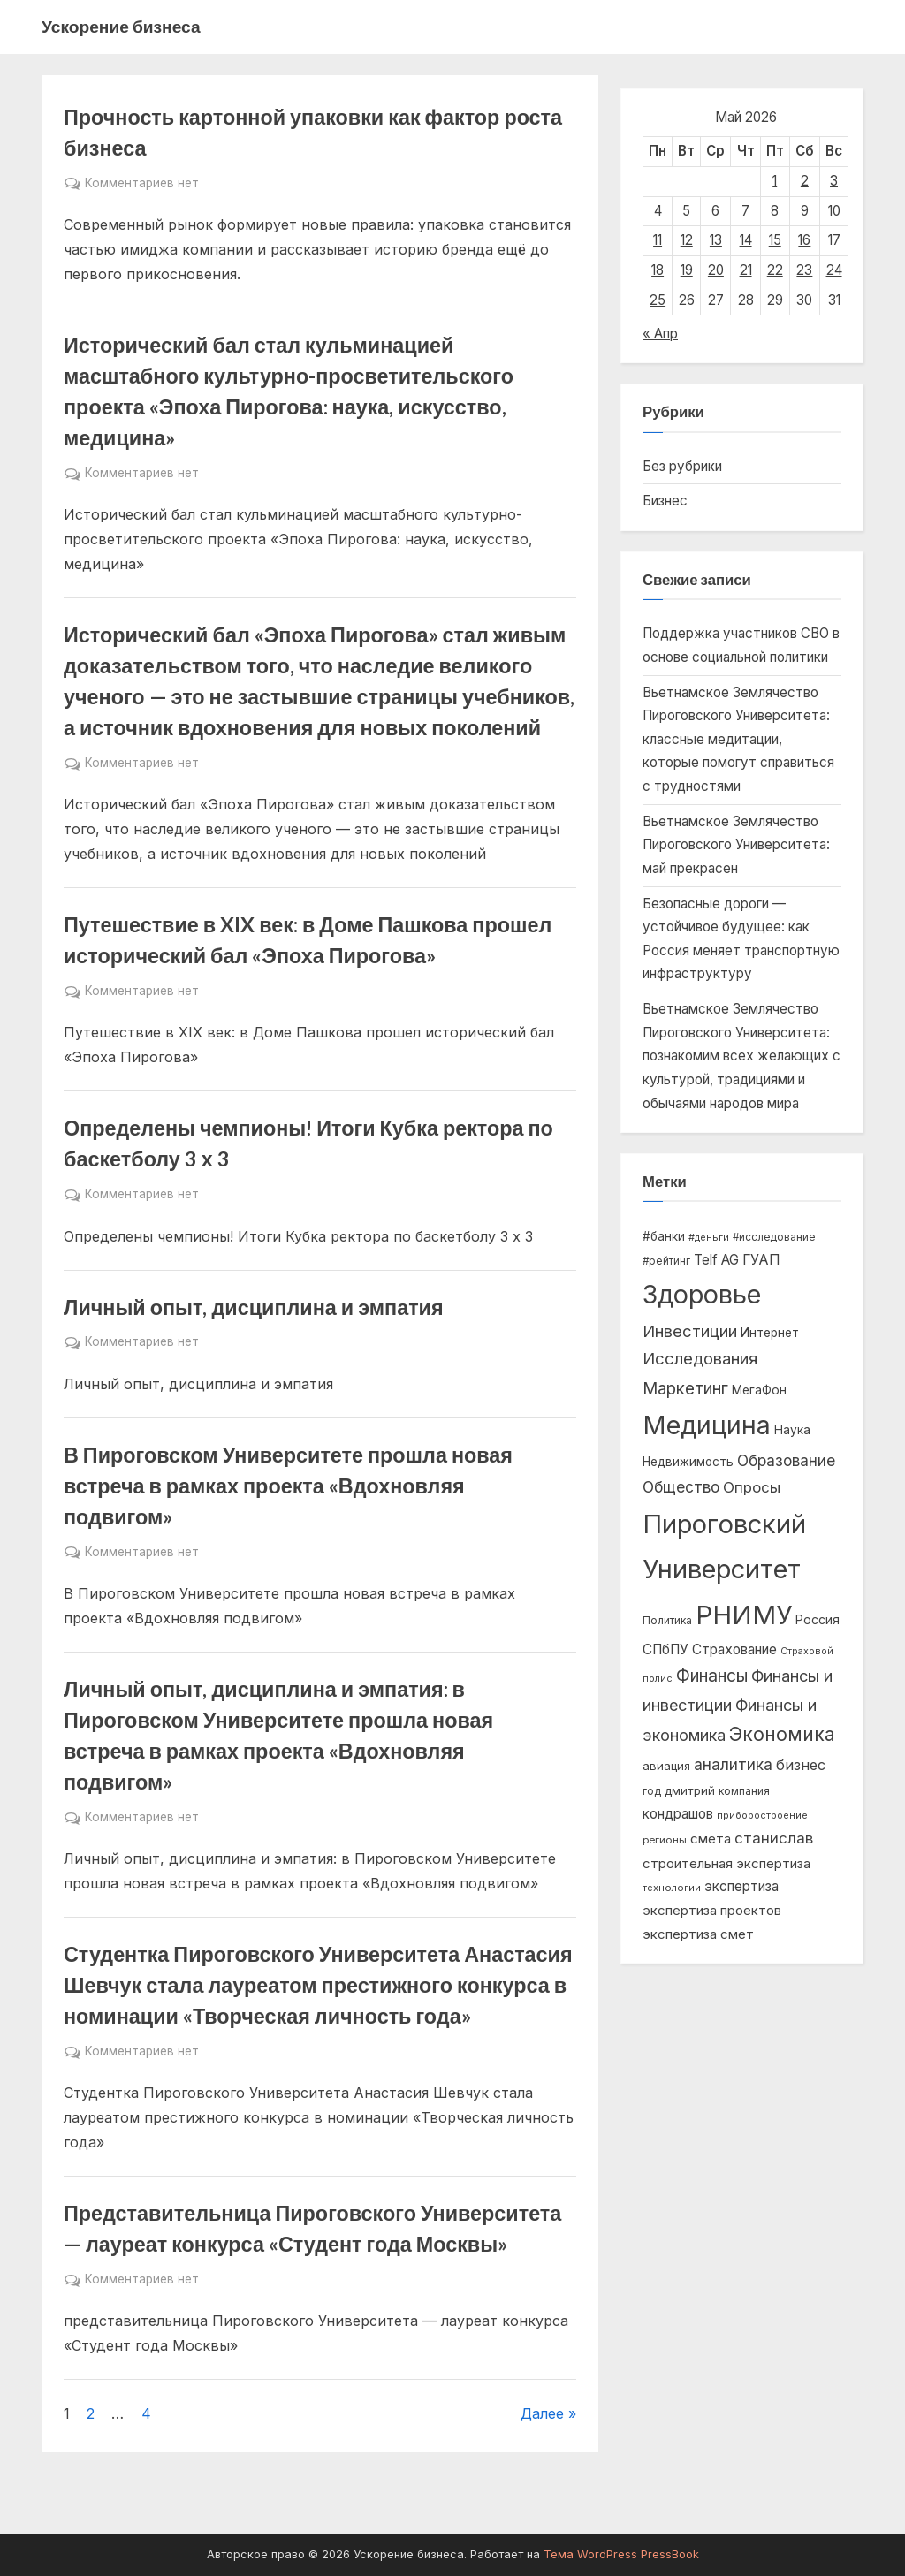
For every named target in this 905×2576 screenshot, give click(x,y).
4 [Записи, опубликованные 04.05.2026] (658, 210)
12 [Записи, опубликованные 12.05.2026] (687, 240)
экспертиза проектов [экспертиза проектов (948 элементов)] (712, 1910)
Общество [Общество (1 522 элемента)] (681, 1487)
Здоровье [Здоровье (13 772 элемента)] (702, 1294)
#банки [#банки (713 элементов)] (664, 1236)
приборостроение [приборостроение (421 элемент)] (762, 1815)
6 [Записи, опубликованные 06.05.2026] (715, 210)
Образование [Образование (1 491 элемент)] (786, 1460)
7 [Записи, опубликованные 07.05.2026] (745, 210)
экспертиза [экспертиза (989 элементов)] (741, 1886)
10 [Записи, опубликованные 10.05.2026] (834, 210)
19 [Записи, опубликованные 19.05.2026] (687, 270)
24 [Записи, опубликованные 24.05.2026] (834, 270)
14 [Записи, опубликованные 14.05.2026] (746, 240)
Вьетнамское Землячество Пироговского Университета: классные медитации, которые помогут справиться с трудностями (738, 739)
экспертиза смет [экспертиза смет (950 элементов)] (698, 1934)
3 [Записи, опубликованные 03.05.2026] (834, 180)
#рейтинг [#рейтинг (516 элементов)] (666, 1261)
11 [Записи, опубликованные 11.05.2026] (657, 240)
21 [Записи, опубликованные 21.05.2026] (746, 270)
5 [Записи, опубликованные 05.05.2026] (686, 210)
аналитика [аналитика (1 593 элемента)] (733, 1764)
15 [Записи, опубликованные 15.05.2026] (775, 240)
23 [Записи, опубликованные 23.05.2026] (804, 270)
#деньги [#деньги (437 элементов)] (708, 1237)
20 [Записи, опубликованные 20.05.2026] (716, 270)
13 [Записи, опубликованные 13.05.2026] (716, 240)
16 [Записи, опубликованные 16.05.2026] (804, 240)
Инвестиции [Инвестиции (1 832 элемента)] (690, 1331)
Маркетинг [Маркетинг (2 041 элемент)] (685, 1389)
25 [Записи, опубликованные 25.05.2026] (657, 300)
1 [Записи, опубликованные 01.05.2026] (774, 180)
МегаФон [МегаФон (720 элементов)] (759, 1390)
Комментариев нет (142, 183)
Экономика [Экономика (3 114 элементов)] (782, 1734)
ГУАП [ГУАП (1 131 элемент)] (761, 1259)
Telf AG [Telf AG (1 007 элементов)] (716, 1259)
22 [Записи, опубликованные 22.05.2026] (775, 270)
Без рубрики (682, 466)
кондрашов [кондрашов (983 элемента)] (678, 1813)
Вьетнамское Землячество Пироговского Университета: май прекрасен (736, 845)
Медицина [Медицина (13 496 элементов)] (707, 1425)
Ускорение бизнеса (121, 26)
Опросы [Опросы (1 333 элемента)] (751, 1487)
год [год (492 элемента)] (652, 1791)
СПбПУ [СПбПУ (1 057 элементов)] (665, 1649)
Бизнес (665, 500)
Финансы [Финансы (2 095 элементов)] (712, 1676)
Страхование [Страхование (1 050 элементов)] (734, 1649)
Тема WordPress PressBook (621, 2554)
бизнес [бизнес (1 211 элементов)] (800, 1765)
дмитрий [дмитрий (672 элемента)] (690, 1790)
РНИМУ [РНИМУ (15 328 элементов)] (744, 1615)
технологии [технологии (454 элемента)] (672, 1887)
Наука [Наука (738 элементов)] (792, 1430)
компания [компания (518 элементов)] (744, 1790)
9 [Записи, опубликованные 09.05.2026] (805, 210)
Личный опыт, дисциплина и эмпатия (254, 1307)
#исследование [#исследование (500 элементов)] (774, 1237)
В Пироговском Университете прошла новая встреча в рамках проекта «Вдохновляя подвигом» (288, 1485)
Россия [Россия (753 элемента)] (817, 1620)
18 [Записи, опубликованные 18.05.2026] (657, 270)
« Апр (660, 333)
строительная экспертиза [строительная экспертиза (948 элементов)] (726, 1863)
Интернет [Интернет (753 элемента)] (770, 1333)
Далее (542, 2413)
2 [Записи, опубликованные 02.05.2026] (805, 180)
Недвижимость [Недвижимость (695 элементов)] (688, 1462)
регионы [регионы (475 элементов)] (665, 1840)
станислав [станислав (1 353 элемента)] (773, 1838)
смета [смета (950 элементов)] (710, 1838)
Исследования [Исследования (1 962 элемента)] (700, 1359)
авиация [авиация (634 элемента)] (666, 1766)
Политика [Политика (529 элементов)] (667, 1620)
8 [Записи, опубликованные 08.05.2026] (775, 210)
